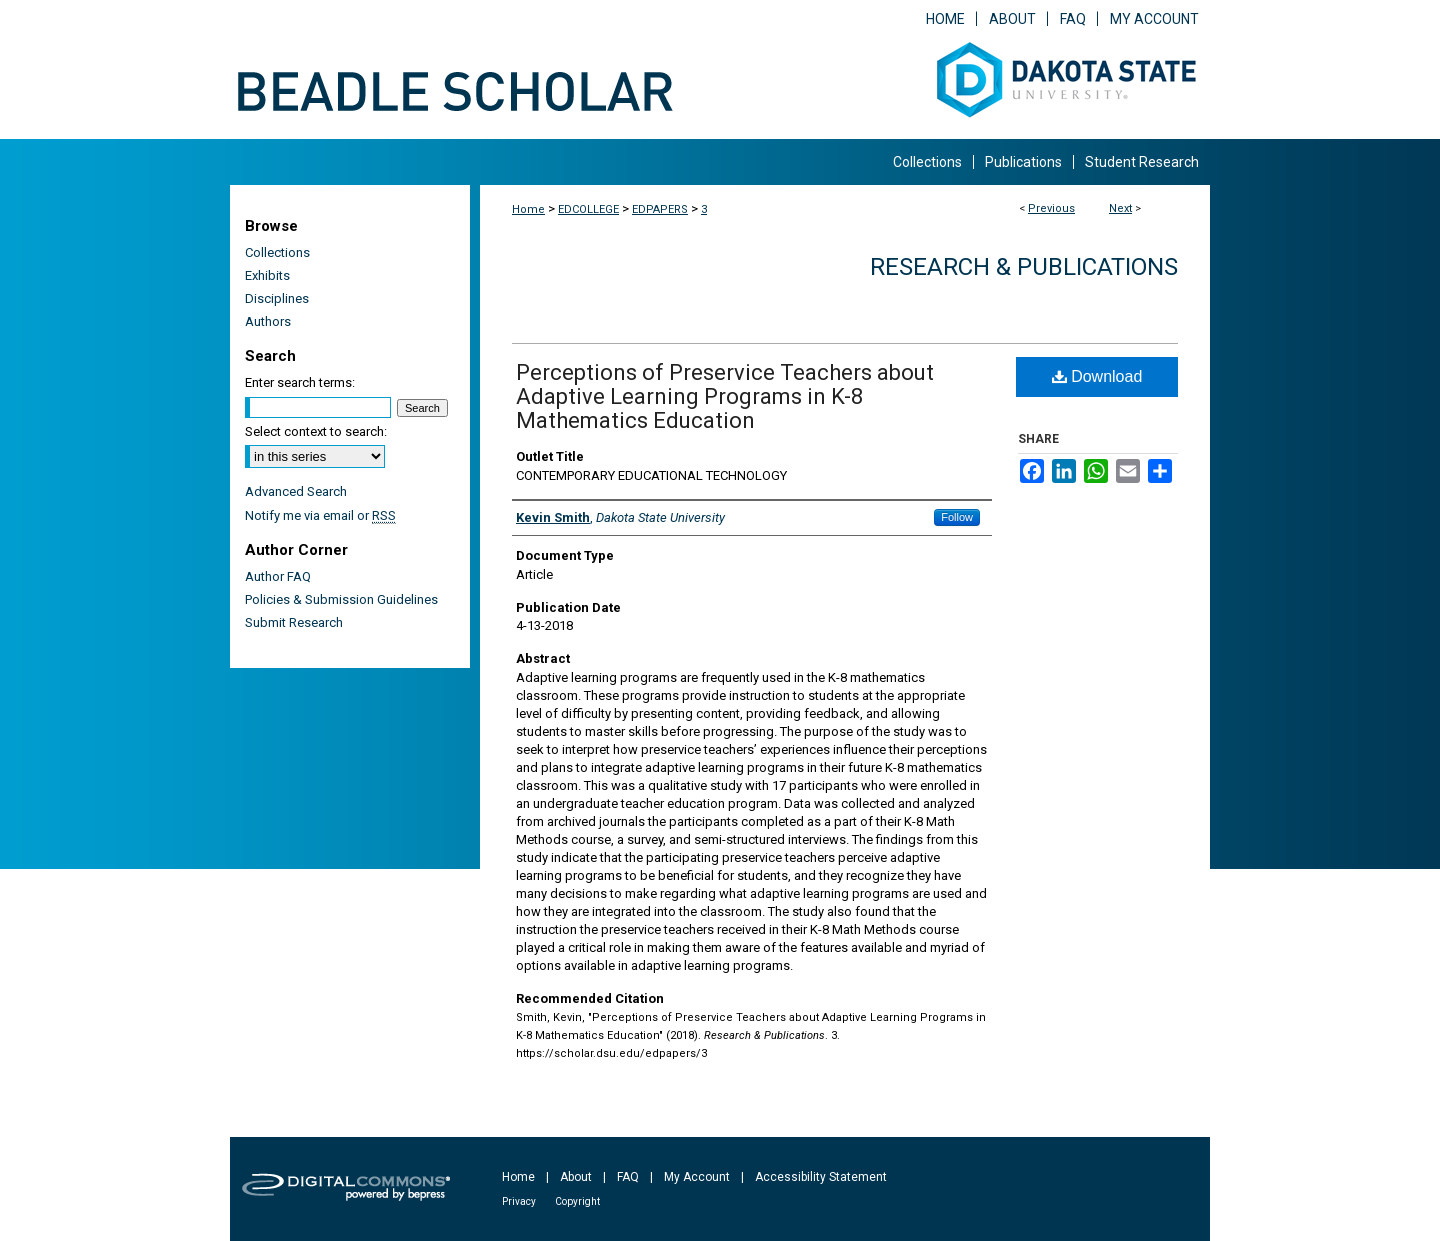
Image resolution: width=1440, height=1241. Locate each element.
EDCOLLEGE (588, 209)
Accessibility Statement (821, 1177)
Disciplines (277, 298)
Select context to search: (316, 431)
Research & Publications (1024, 267)
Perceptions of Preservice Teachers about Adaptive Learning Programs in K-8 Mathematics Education (725, 396)
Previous (1051, 208)
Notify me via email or (320, 515)
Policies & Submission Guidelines (341, 599)
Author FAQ (278, 576)
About (576, 1177)
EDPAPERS (660, 209)
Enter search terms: (300, 382)
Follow (957, 517)
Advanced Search (296, 491)
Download (1097, 376)
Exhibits (267, 275)
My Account (697, 1177)
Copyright (577, 1201)
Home (528, 209)
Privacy (519, 1201)
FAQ (628, 1177)
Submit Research (294, 622)
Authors (268, 321)
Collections (277, 252)
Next (1120, 208)
